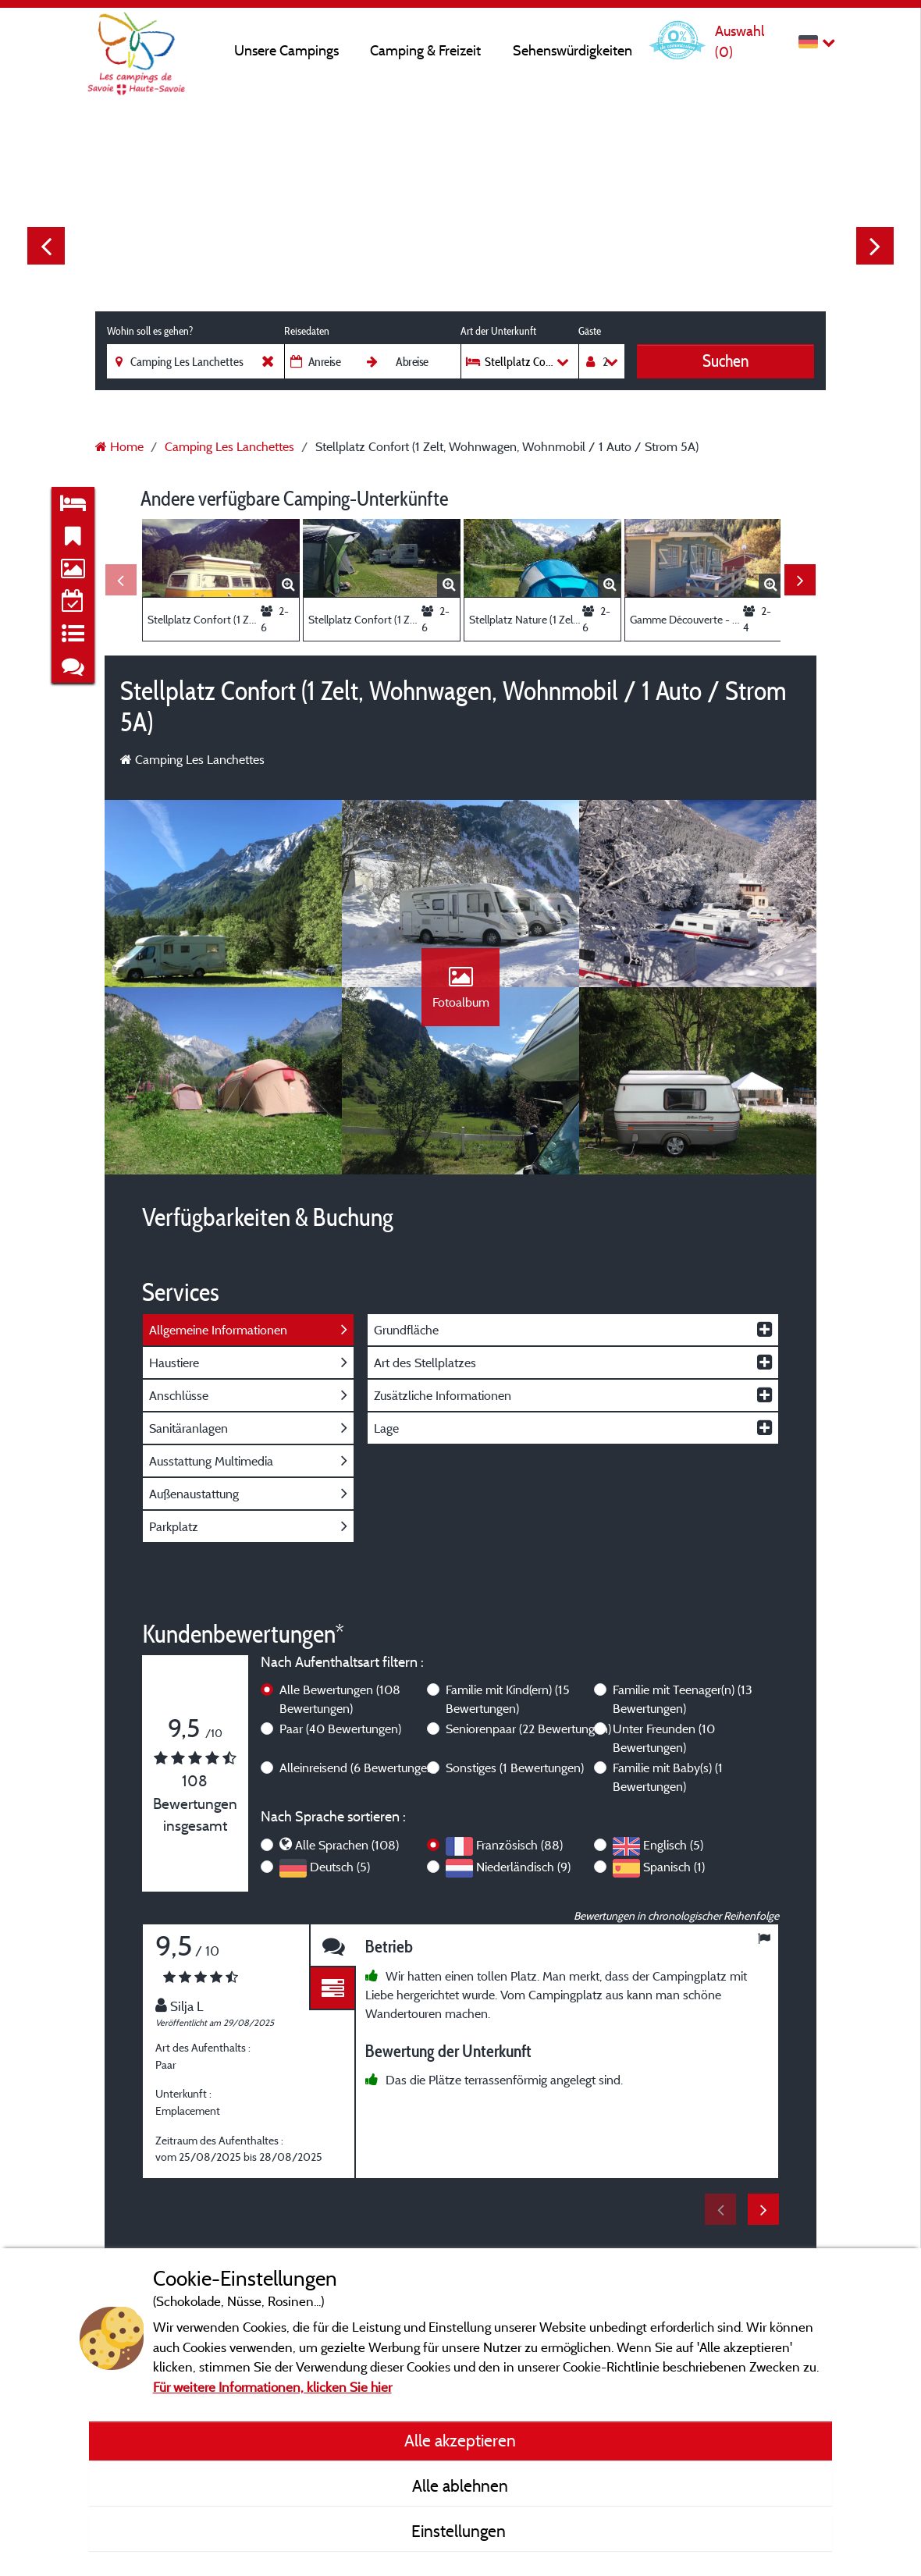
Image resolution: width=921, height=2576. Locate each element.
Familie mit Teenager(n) (682, 1699)
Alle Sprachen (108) (347, 1845)
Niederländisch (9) (523, 1866)
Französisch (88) (519, 1845)
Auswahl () (739, 41)
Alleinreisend (358, 1767)
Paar (340, 1728)
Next (875, 246)
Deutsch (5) (340, 1866)
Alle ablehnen (460, 2485)
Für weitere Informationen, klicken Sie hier (272, 2387)
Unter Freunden (664, 1738)
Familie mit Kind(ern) (508, 1699)
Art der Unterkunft (498, 331)
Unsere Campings (286, 50)
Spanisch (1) (674, 1866)
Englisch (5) (673, 1845)
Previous (46, 246)
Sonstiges (515, 1767)
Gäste (589, 331)
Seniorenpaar (528, 1728)
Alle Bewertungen (339, 1699)
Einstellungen (460, 2531)
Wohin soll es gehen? (150, 331)
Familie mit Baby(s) (668, 1777)
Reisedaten (306, 331)
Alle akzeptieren (460, 2440)
